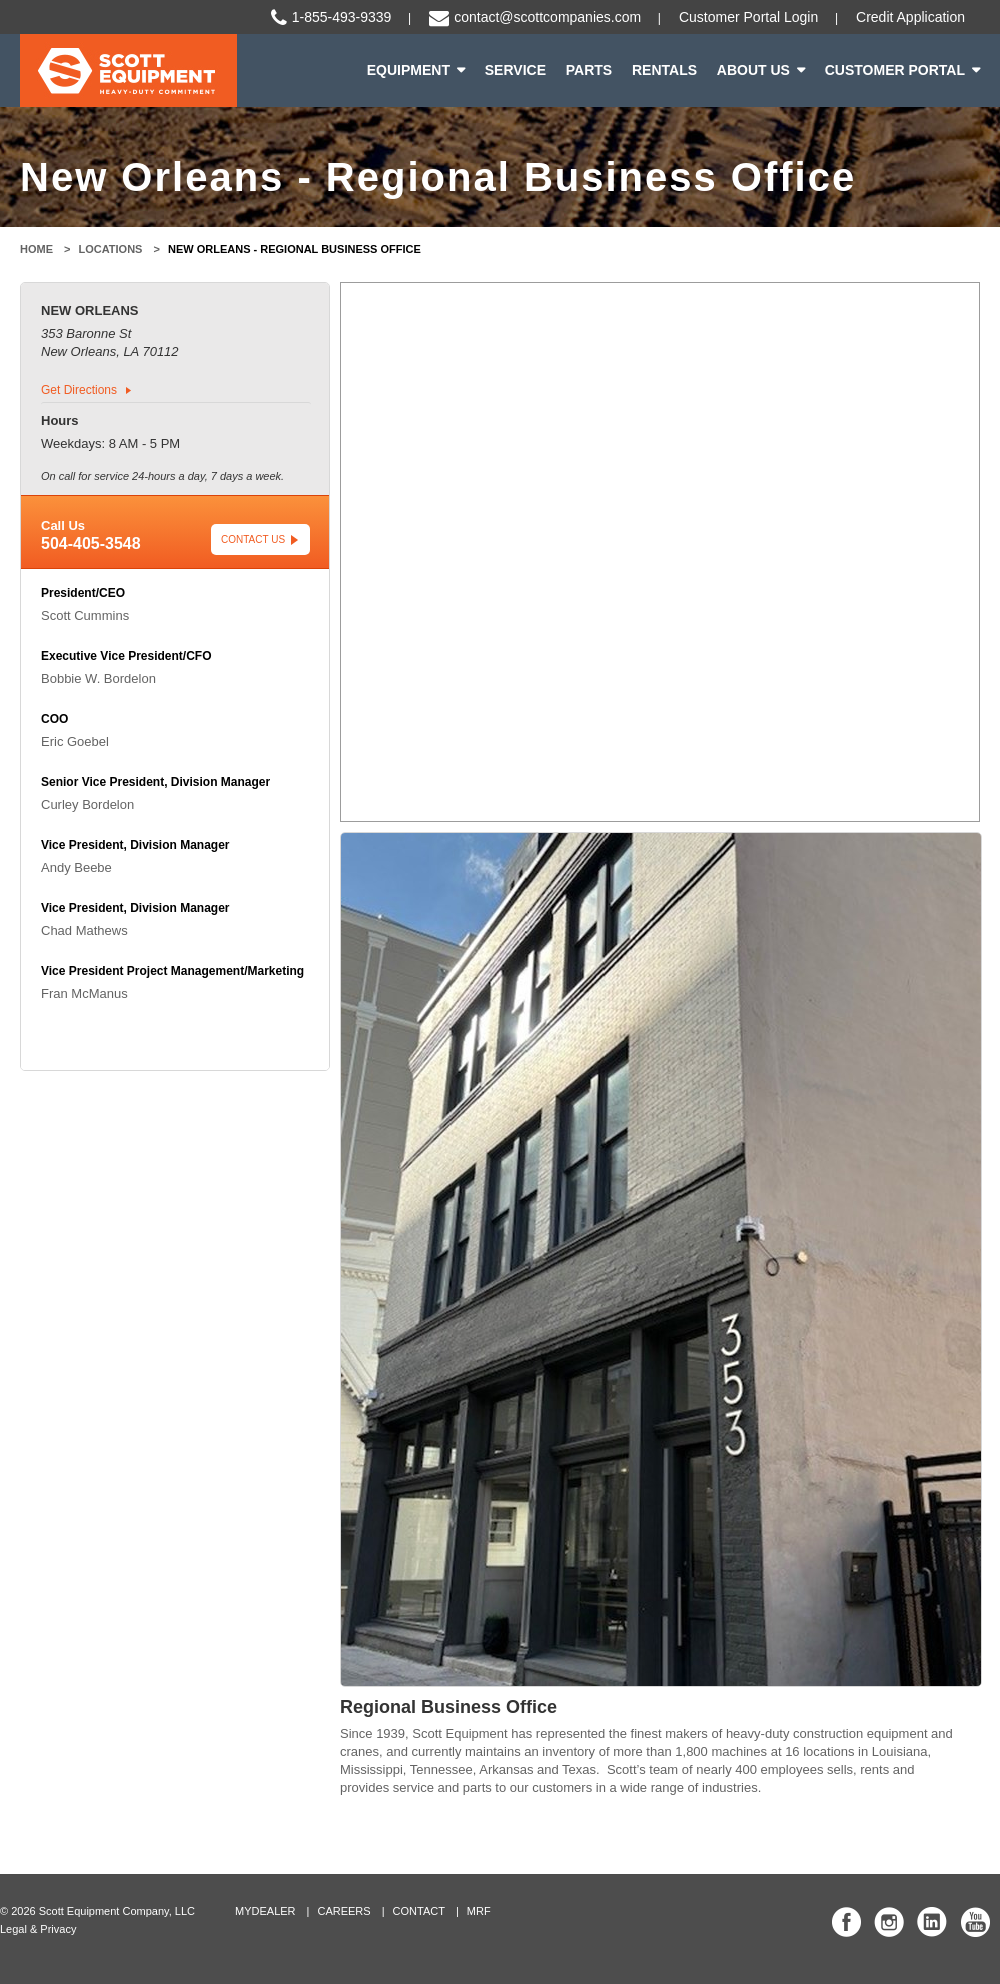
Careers (343, 1911)
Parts (589, 70)
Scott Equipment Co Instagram (889, 1922)
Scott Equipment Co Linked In (932, 1922)
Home (36, 249)
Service (515, 70)
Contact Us (253, 539)
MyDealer (265, 1911)
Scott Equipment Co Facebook (847, 1922)
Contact (419, 1911)
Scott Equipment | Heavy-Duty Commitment (128, 70)
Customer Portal (895, 70)
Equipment (408, 70)
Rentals (664, 70)
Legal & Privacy (38, 1929)
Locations (111, 249)
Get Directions (79, 390)
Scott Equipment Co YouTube (975, 1922)
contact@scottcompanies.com (547, 17)
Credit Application (910, 17)
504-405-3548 (91, 543)
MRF (479, 1911)
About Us (753, 70)
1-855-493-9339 (342, 17)
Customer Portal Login (748, 17)
